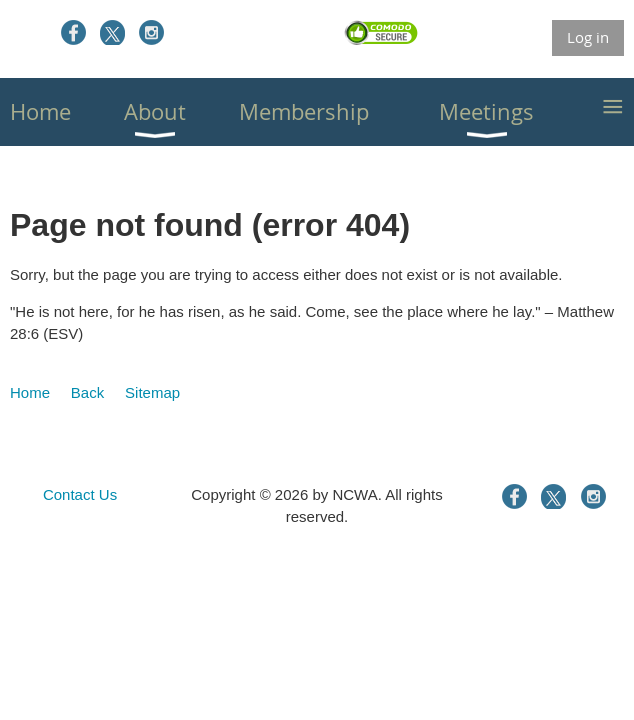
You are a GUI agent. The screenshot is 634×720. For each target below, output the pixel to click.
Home (30, 392)
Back (87, 392)
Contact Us (80, 494)
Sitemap (152, 392)
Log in (588, 37)
